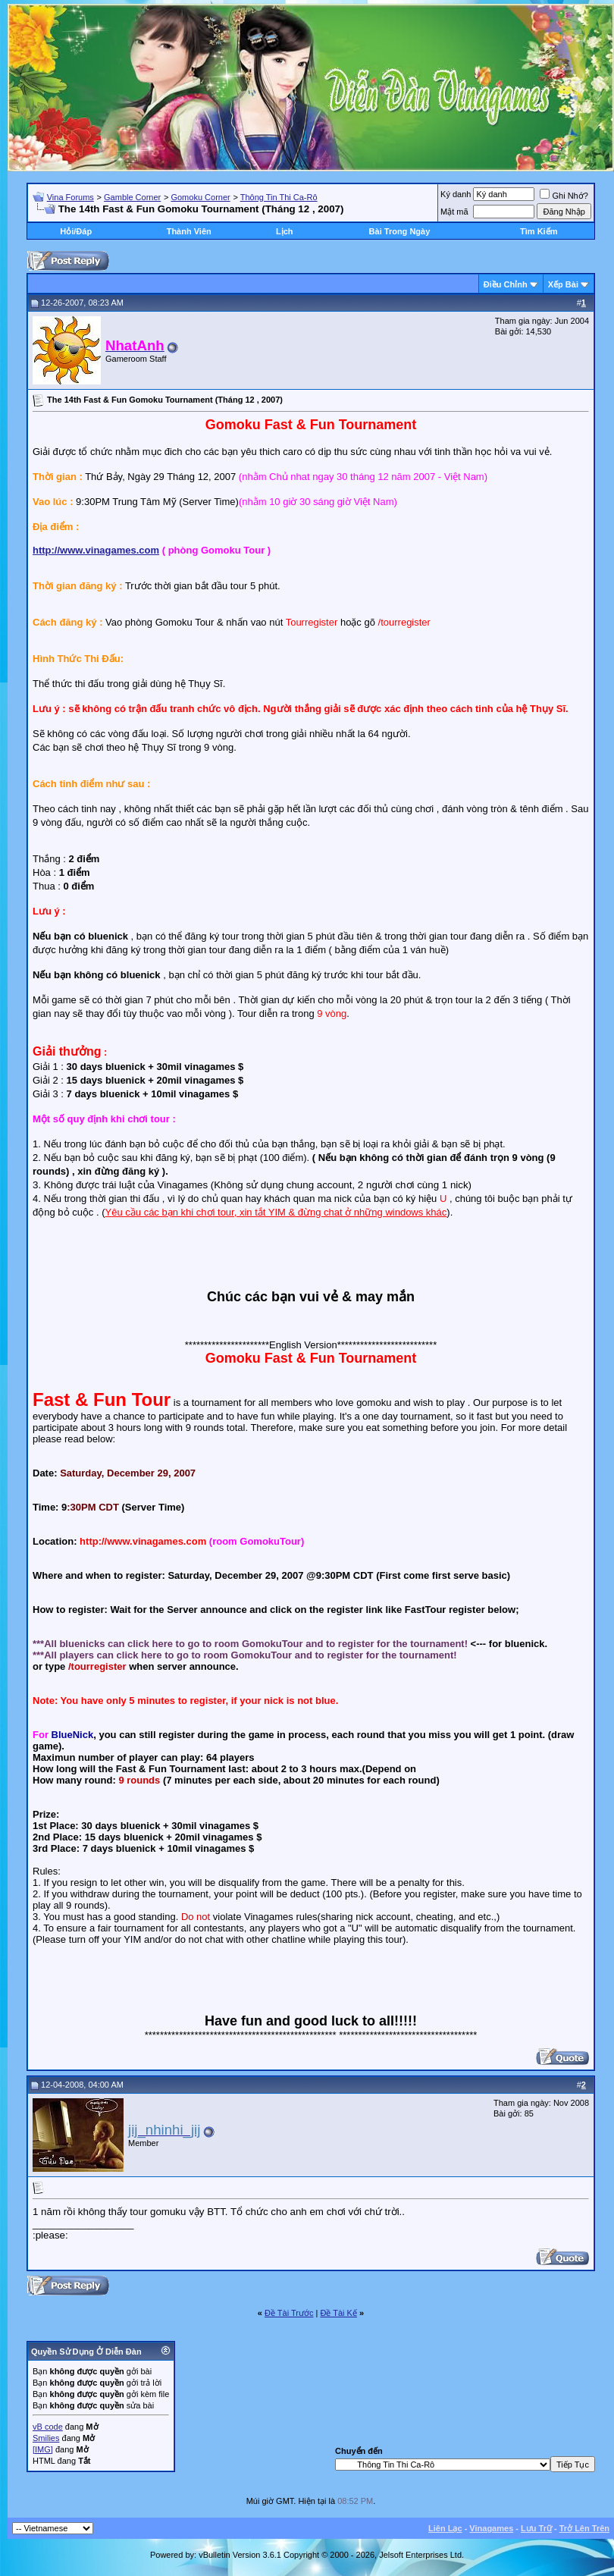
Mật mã (454, 211)
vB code (48, 2426)
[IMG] (43, 2449)
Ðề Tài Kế (338, 2312)
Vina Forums (70, 197)
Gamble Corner (132, 197)
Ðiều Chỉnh (506, 284)
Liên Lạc (445, 2528)
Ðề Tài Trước (289, 2312)
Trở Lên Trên (584, 2528)
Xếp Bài (563, 284)
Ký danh (455, 194)
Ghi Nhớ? (563, 195)
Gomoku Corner (200, 197)
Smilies (46, 2438)
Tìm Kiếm (538, 231)
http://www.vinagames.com (96, 550)
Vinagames (491, 2528)
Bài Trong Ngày (400, 231)
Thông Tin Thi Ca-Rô (279, 197)
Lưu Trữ (536, 2528)
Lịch (284, 231)
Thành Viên (189, 231)
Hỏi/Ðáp (76, 231)
